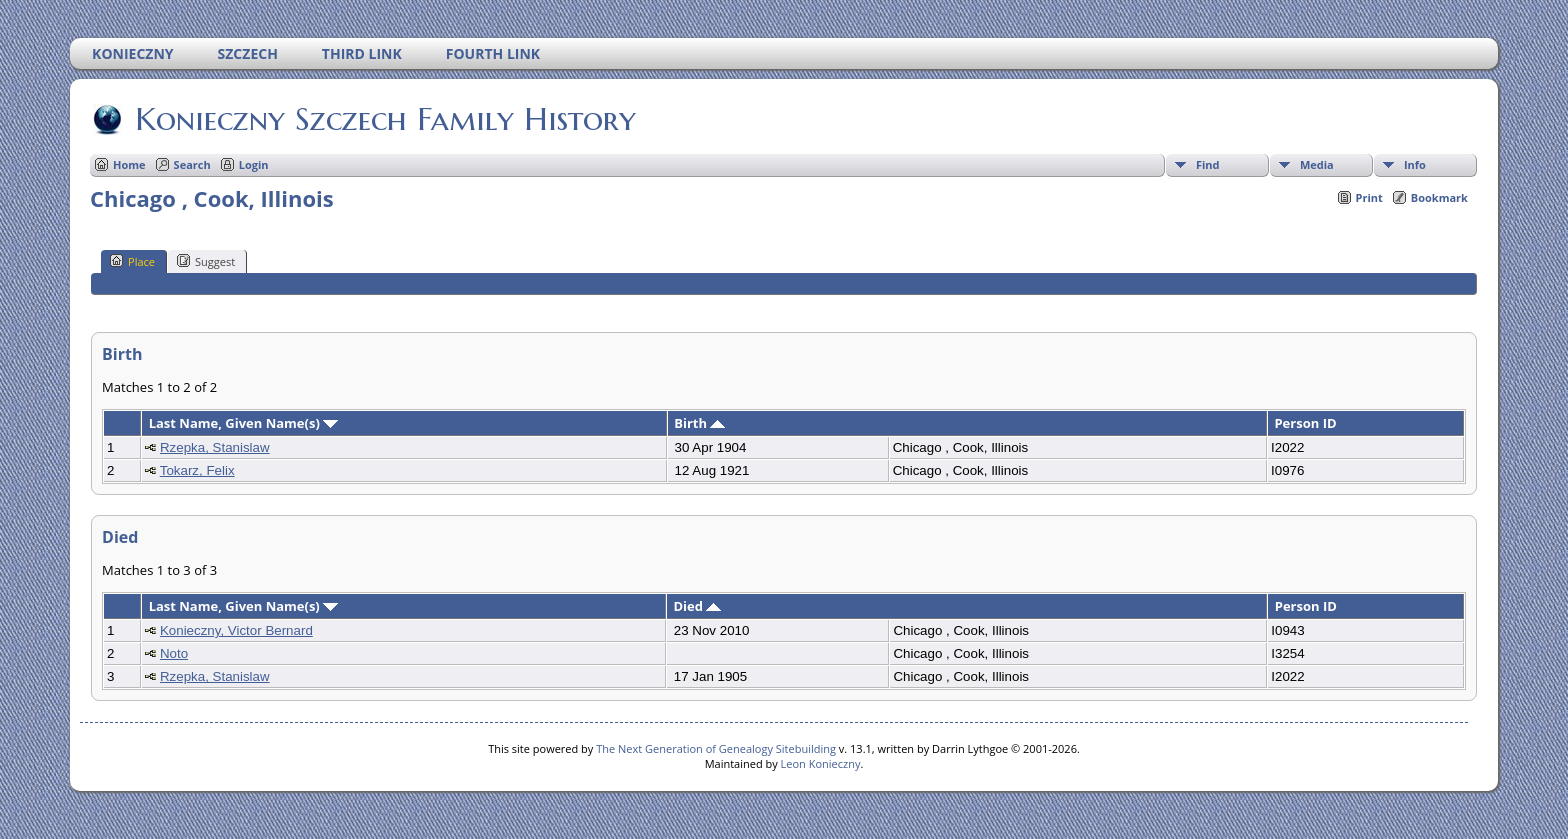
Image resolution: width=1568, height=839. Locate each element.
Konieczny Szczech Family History (384, 119)
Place (132, 261)
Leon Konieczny (821, 763)
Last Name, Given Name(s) (244, 423)
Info (1415, 164)
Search (192, 164)
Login (254, 164)
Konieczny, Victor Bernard (236, 630)
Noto (174, 653)
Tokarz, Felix (197, 470)
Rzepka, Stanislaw (215, 447)
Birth (699, 423)
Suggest (206, 261)
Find (1208, 164)
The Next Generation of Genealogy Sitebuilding (716, 748)
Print (1369, 197)
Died (697, 606)
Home (129, 164)
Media (1317, 164)
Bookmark (1439, 197)
